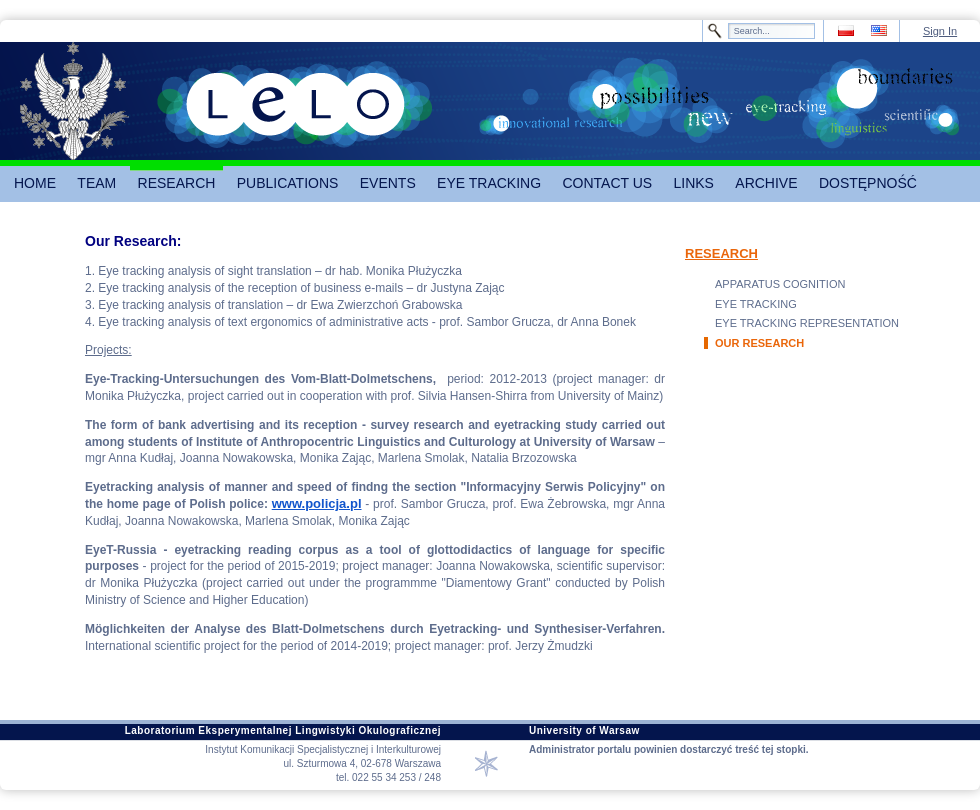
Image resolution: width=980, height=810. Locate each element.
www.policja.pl (317, 503)
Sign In (940, 31)
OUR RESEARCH (759, 343)
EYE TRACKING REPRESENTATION (807, 323)
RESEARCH (721, 253)
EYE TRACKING (756, 304)
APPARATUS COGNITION (780, 284)
